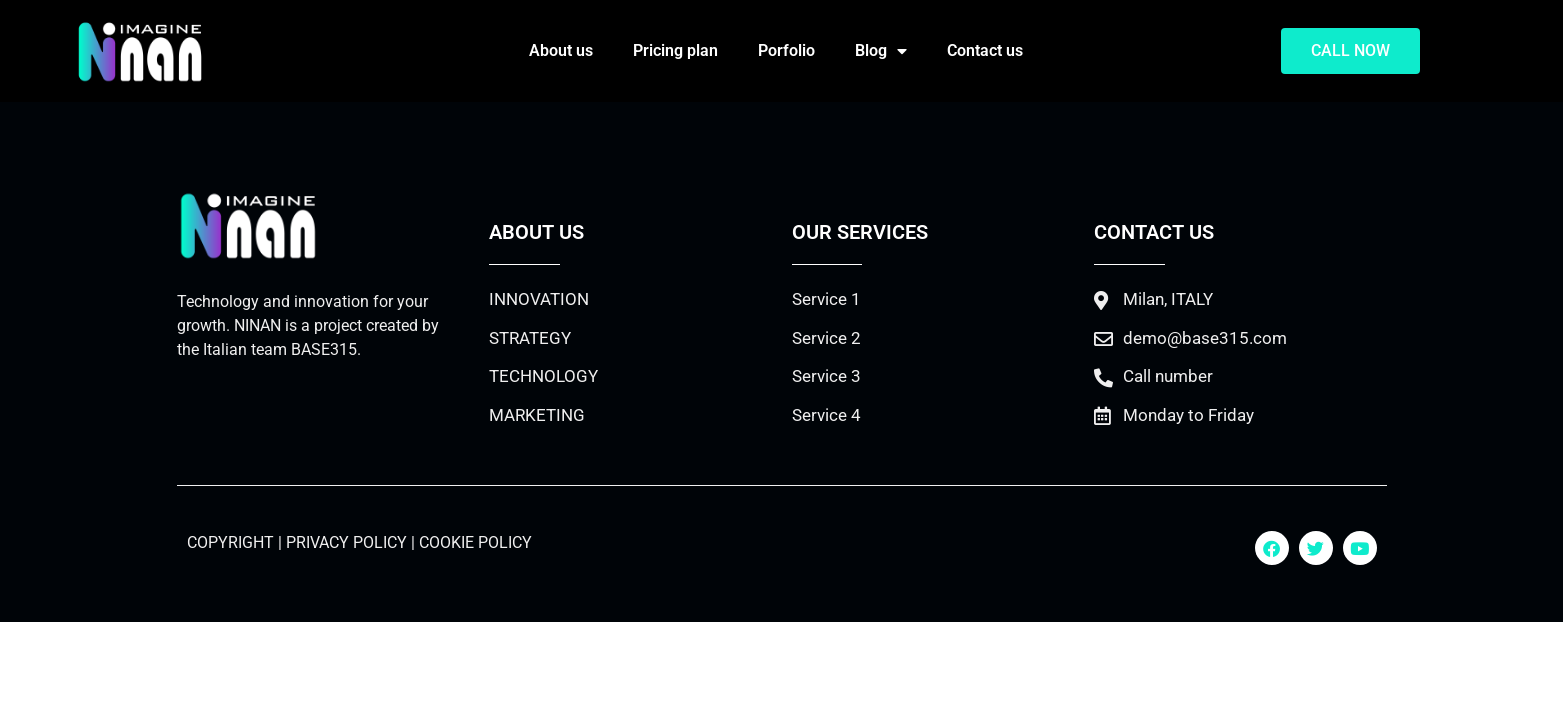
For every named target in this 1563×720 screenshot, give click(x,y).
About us (561, 50)
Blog (881, 51)
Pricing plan (675, 50)
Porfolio (786, 50)
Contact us (985, 50)
